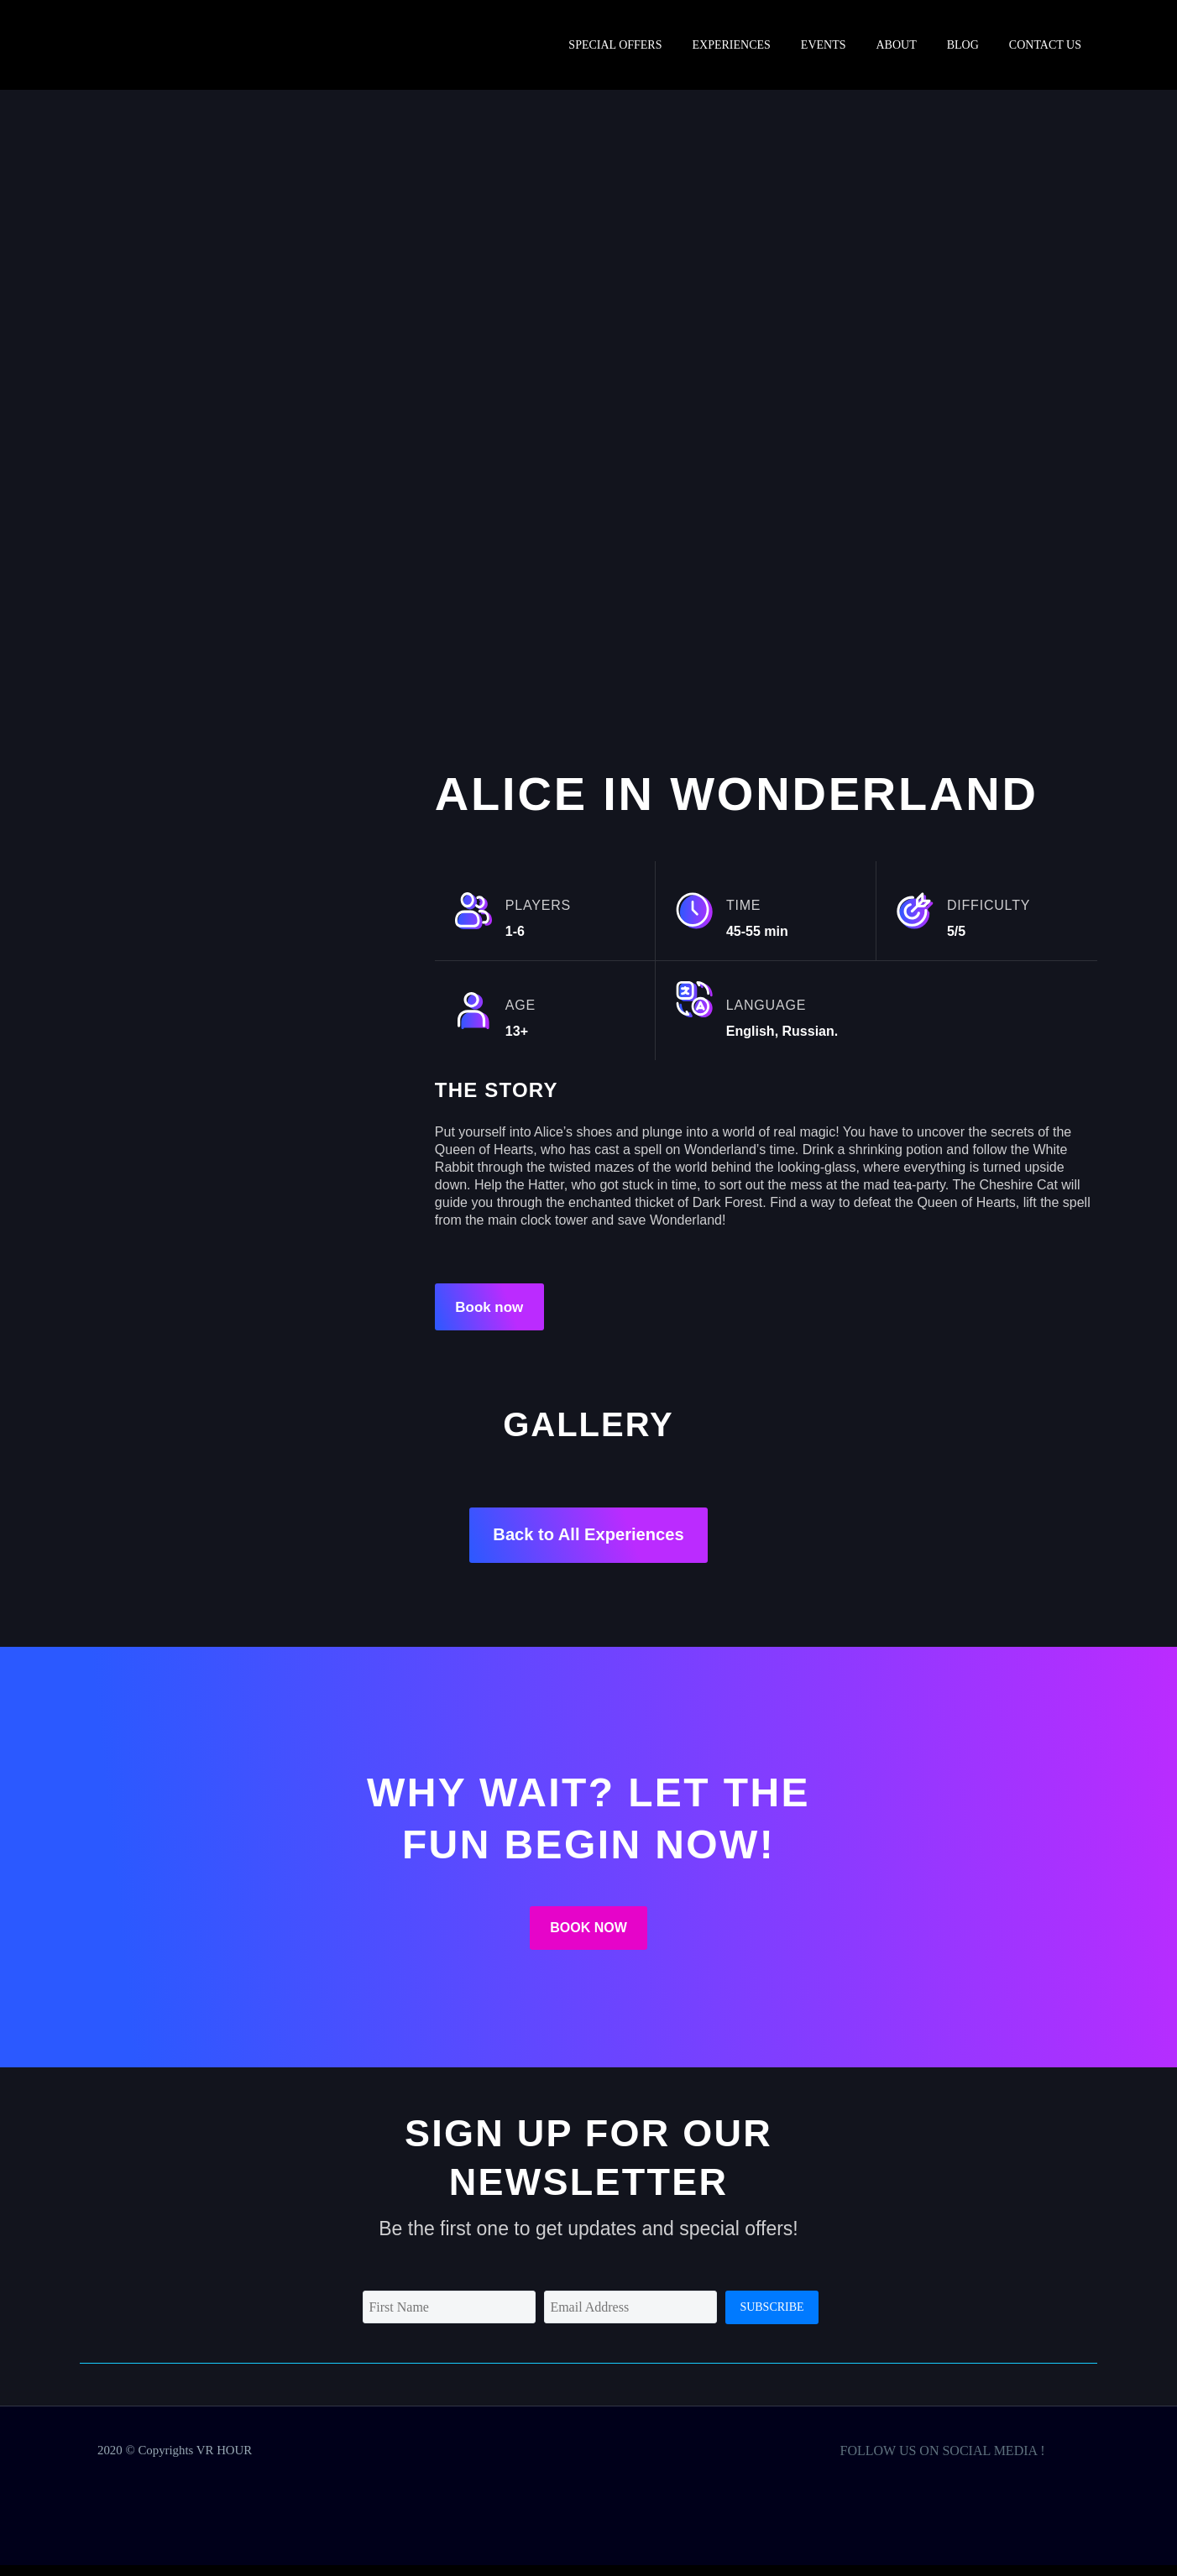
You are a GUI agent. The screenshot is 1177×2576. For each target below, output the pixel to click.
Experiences (731, 45)
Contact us (1045, 45)
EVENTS (823, 45)
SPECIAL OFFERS (615, 45)
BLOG (963, 45)
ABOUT (896, 45)
